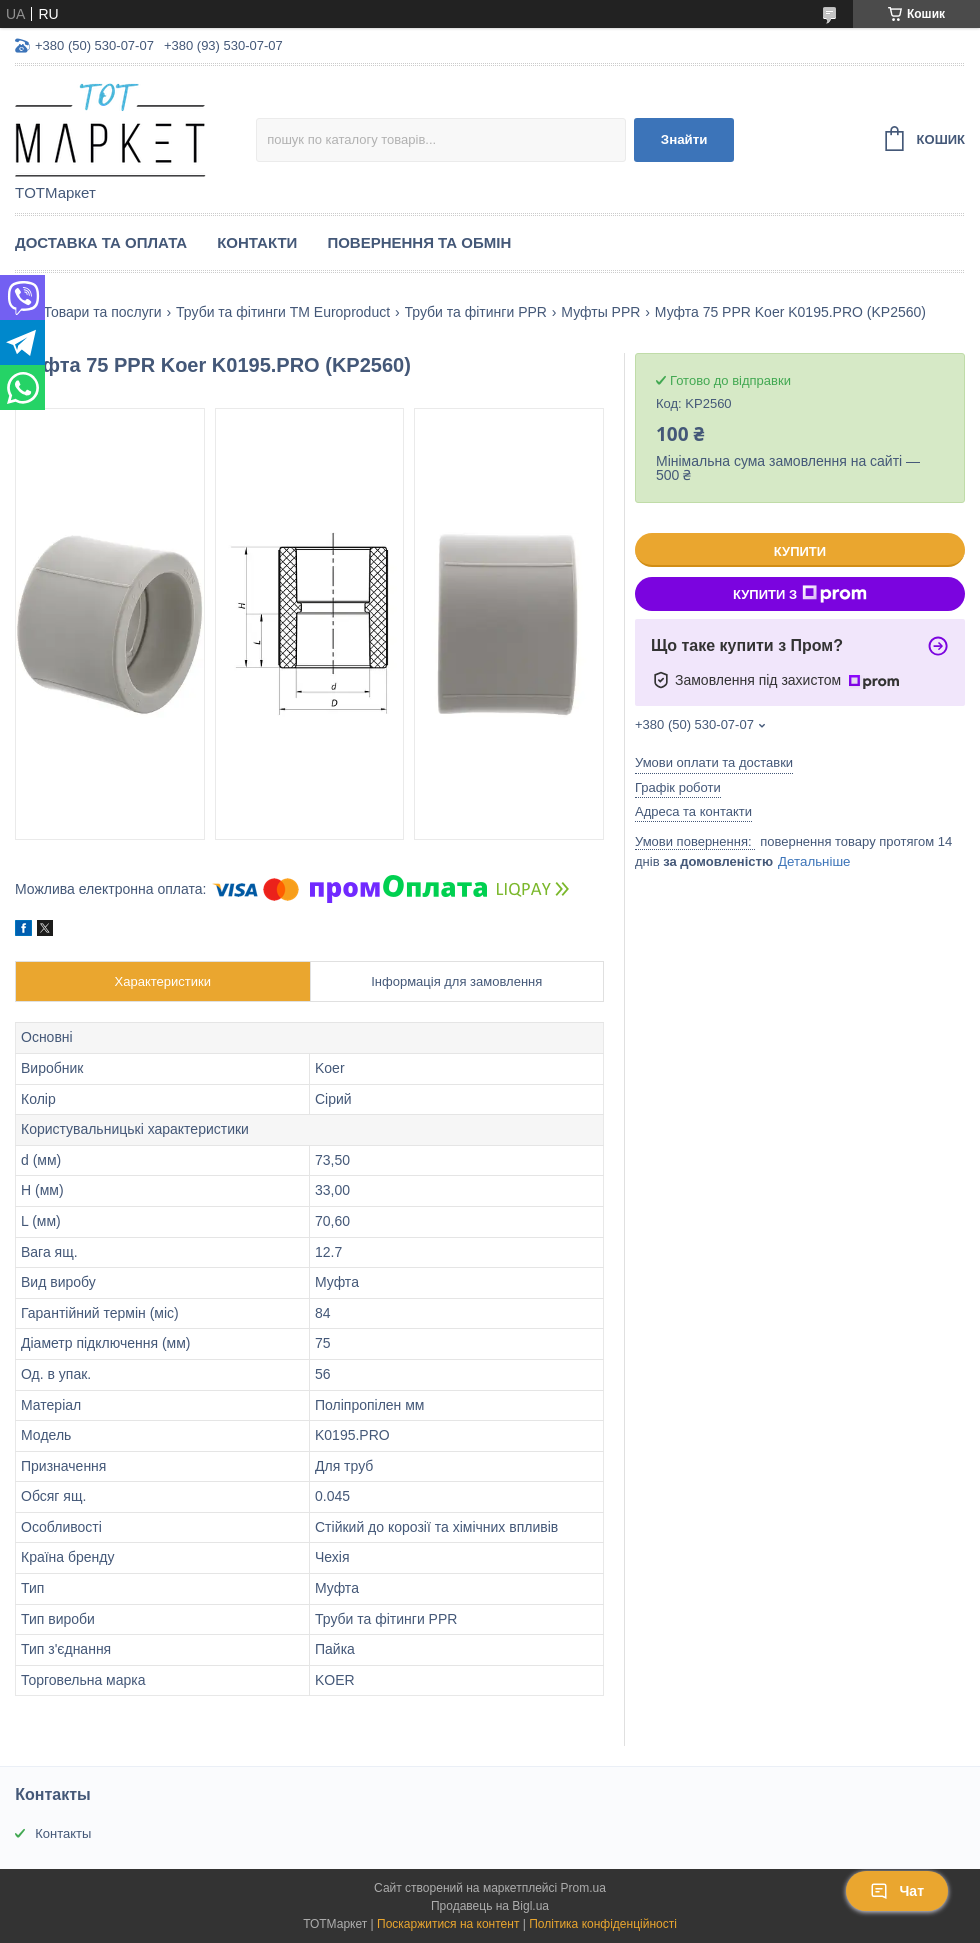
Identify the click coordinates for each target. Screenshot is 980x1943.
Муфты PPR (600, 312)
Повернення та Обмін (419, 242)
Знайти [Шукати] (684, 139)
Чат (897, 1891)
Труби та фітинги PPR (476, 312)
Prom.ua (583, 1888)
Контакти (257, 242)
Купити (800, 551)
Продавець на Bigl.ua (490, 1906)
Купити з (800, 594)
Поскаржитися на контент (448, 1924)
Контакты (63, 1833)
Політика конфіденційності (603, 1924)
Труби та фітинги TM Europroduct (283, 312)
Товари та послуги (102, 312)
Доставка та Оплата (101, 242)
